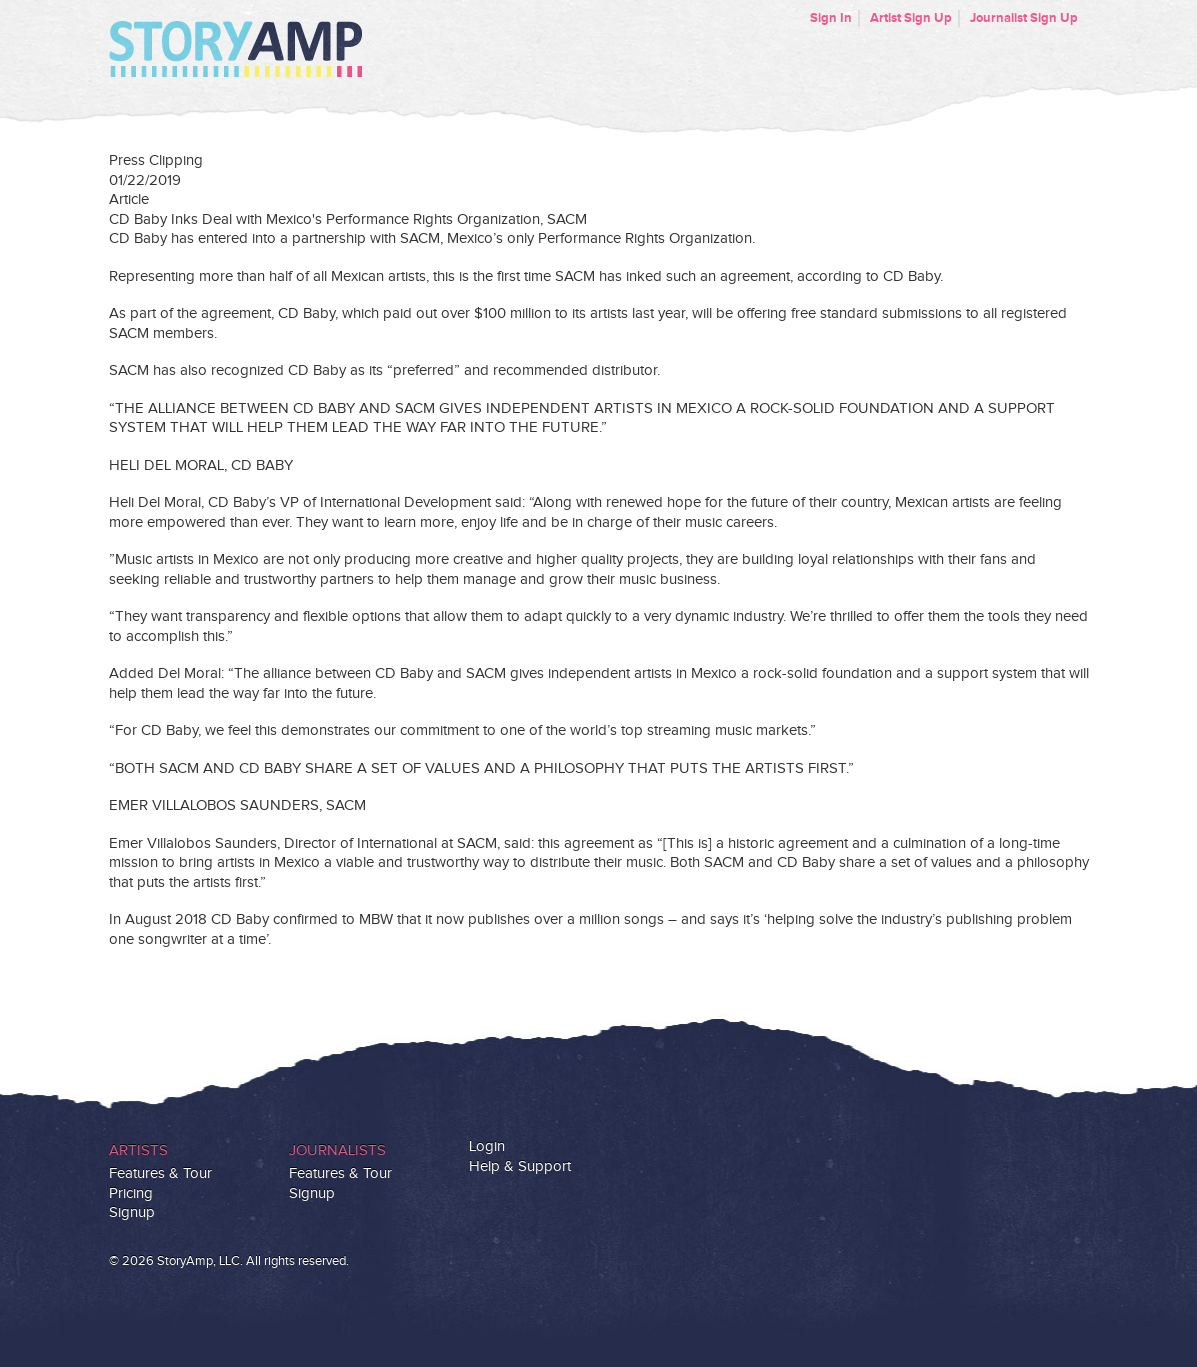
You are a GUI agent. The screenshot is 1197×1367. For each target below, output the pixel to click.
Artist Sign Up (911, 18)
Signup (132, 1212)
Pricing (131, 1193)
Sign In (831, 18)
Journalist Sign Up (1024, 18)
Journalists (337, 1150)
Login (487, 1146)
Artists (138, 1150)
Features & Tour (160, 1173)
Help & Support (520, 1166)
